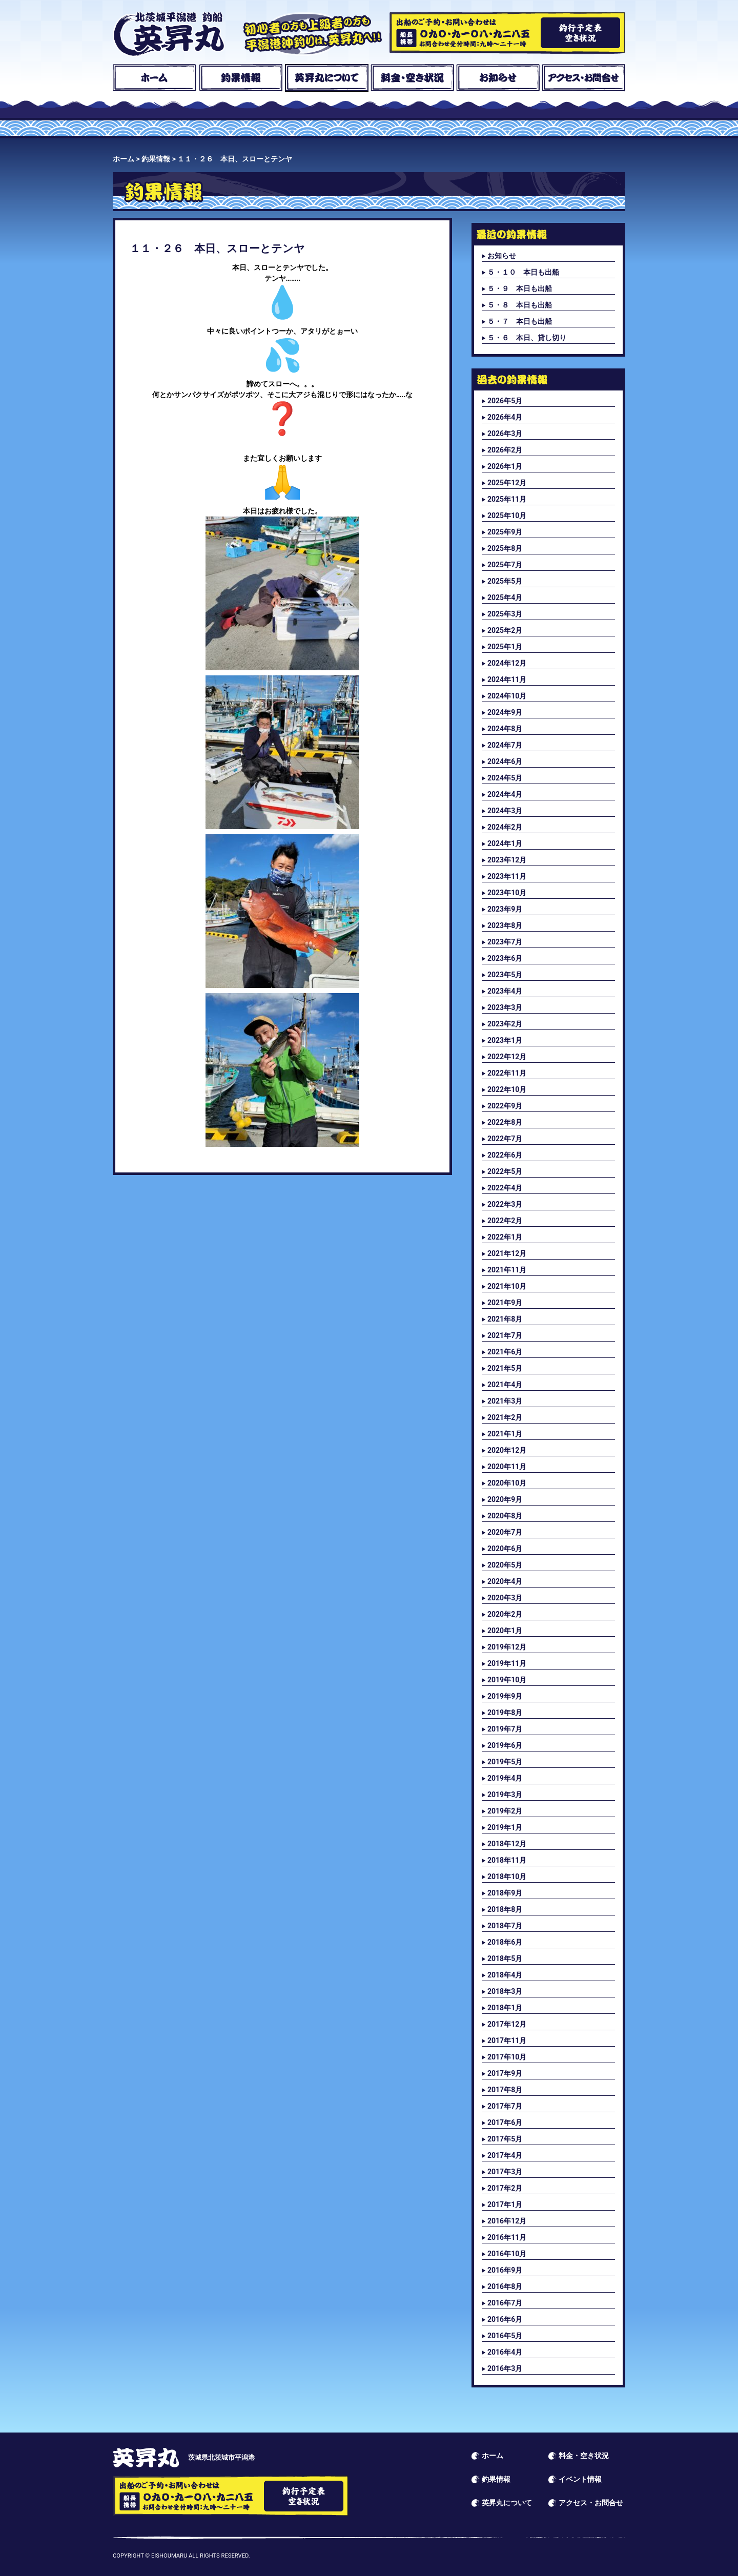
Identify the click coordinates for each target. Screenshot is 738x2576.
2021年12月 (506, 1253)
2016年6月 (504, 2319)
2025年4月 (504, 597)
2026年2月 (504, 450)
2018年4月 (504, 1975)
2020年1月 (504, 1630)
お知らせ (498, 78)
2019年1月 (504, 1827)
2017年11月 (506, 2040)
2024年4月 (504, 794)
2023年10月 (506, 893)
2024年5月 (504, 778)
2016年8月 (504, 2286)
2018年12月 (506, 1844)
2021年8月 (504, 1319)
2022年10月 (506, 1089)
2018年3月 (504, 1991)
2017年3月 (504, 2172)
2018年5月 (504, 1958)
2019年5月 (504, 1762)
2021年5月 (504, 1368)
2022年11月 (506, 1073)
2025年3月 (504, 614)
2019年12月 (506, 1647)
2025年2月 (504, 630)
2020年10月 (506, 1483)
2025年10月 (506, 515)
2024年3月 (504, 811)
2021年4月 (504, 1384)
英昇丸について (326, 78)
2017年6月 (504, 2122)
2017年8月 (504, 2090)
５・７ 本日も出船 (519, 321)
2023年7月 (504, 942)
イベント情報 (580, 2479)
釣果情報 (240, 78)
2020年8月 (504, 1516)
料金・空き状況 (412, 78)
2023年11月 (506, 876)
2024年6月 (504, 761)
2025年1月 (504, 647)
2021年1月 (504, 1434)
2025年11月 (506, 499)
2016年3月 (504, 2368)
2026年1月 (504, 466)
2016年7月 (504, 2303)
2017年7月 (504, 2106)
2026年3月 (504, 433)
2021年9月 (504, 1303)
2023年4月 (504, 991)
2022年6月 (504, 1155)
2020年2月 (504, 1614)
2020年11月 (506, 1466)
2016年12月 (506, 2221)
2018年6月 (504, 1942)
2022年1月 (504, 1237)
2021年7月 (504, 1335)
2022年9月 (504, 1106)
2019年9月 (504, 1696)
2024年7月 (504, 745)
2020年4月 (504, 1581)
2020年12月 (506, 1450)
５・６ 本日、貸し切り (526, 338)
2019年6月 (504, 1745)
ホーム (154, 78)
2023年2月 (504, 1024)
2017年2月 (504, 2188)
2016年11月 (506, 2237)
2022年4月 (504, 1188)
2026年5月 (504, 401)
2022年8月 (504, 1122)
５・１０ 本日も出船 (523, 272)
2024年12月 (506, 663)
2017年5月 (504, 2139)
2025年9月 (504, 532)
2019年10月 (506, 1680)
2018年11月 (506, 1860)
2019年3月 (504, 1794)
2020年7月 (504, 1532)
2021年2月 (504, 1417)
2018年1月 (504, 2008)
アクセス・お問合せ (583, 78)
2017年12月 (506, 2024)
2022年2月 (504, 1221)
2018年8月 (504, 1909)
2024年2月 (504, 827)
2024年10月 (506, 696)
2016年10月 (506, 2254)
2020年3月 (504, 1598)
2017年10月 (506, 2057)
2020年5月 (504, 1565)
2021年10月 (506, 1286)
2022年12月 (506, 1057)
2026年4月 (504, 417)
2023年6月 (504, 958)
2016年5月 (504, 2336)
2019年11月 (506, 1663)
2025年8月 (504, 548)
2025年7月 (504, 565)
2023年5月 (504, 975)
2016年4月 (504, 2352)
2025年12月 (506, 483)
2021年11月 (506, 1270)
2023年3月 (504, 1007)
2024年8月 (504, 729)
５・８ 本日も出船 (519, 305)
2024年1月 (504, 843)
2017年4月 (504, 2155)
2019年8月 (504, 1712)
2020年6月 (504, 1548)
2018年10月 (506, 1876)
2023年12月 (506, 860)
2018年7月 (504, 1926)
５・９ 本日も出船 (519, 288)
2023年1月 (504, 1040)
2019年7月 (504, 1729)
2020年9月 (504, 1499)
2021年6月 (504, 1352)
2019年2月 (504, 1811)
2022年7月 (504, 1139)
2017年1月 (504, 2204)
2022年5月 (504, 1171)
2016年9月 (504, 2270)
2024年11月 (506, 679)
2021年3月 (504, 1401)
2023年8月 (504, 925)
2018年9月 (504, 1893)
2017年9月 (504, 2073)
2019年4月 (504, 1778)
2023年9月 (504, 909)
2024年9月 (504, 712)
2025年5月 (504, 581)
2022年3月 (504, 1204)
